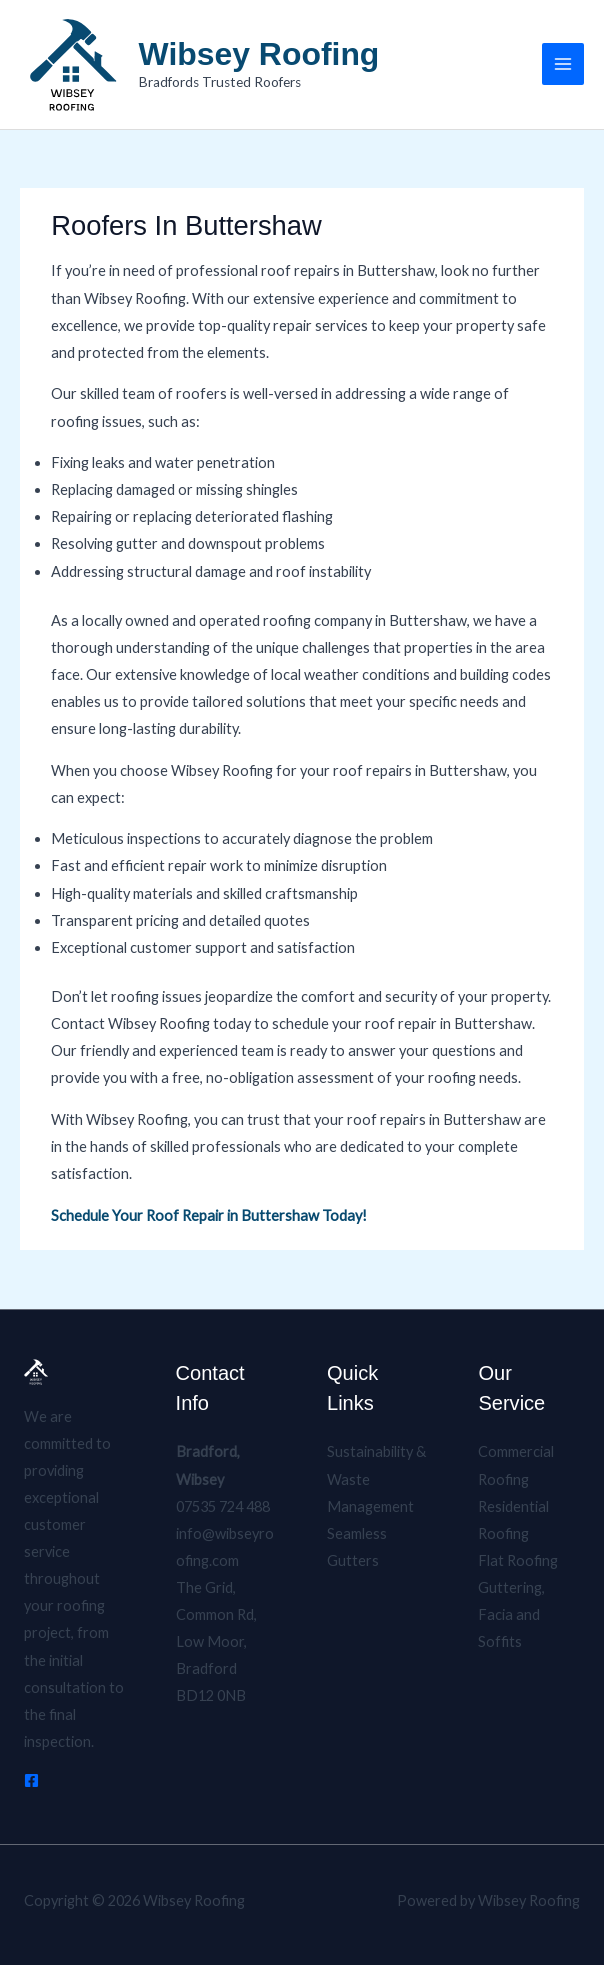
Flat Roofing (518, 1560)
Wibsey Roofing (259, 54)
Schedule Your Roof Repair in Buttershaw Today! (209, 1215)
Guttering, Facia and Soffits (511, 1614)
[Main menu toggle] (563, 64)
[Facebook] (31, 1780)
